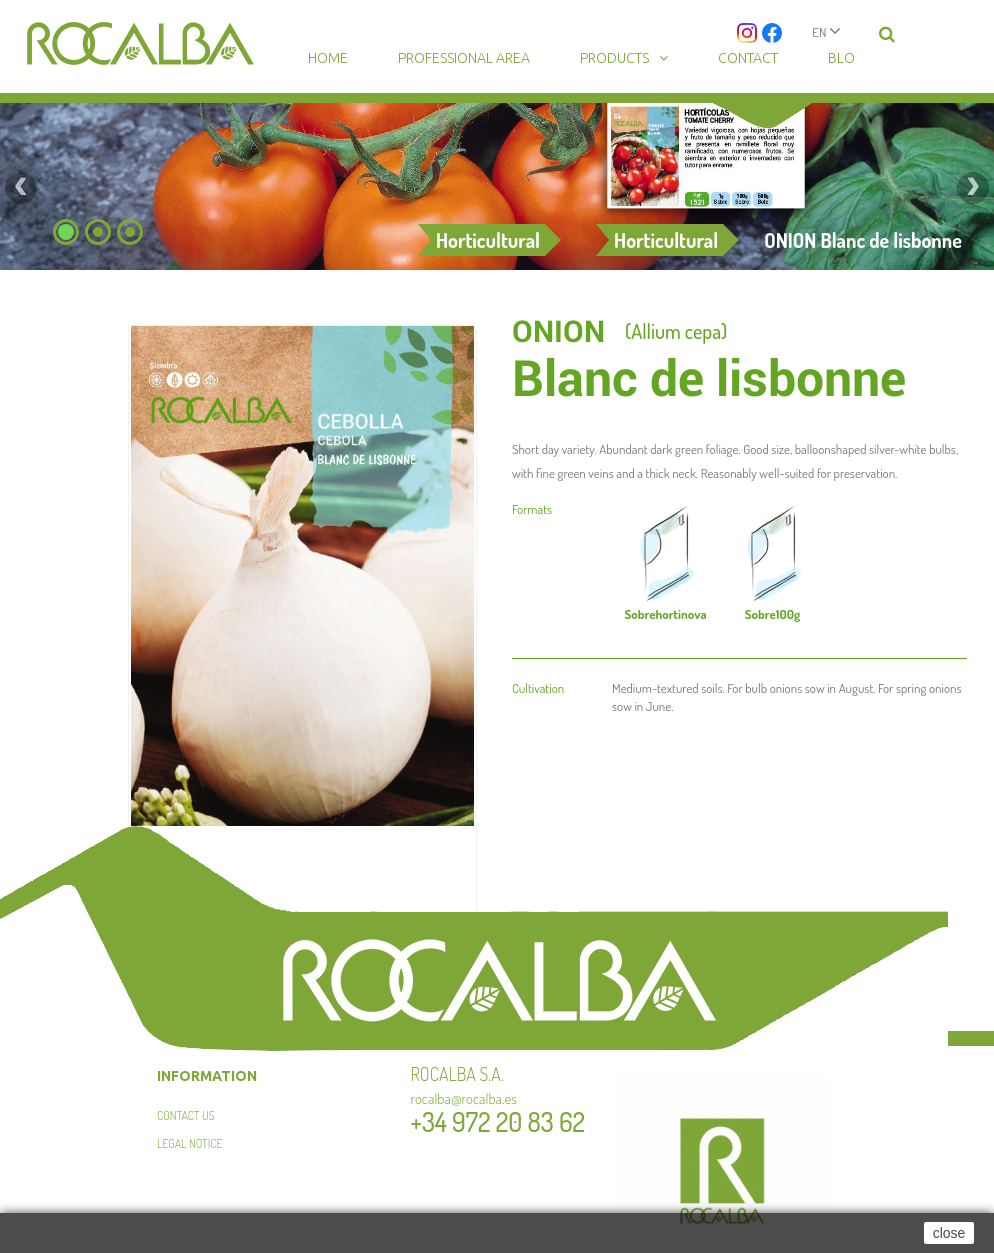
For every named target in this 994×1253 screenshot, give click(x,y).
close (949, 1233)
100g (772, 614)
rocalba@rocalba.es (464, 1098)
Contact (748, 58)
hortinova (665, 614)
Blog (846, 58)
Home (328, 58)
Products (614, 58)
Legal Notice (189, 1143)
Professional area (464, 58)
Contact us (186, 1115)
